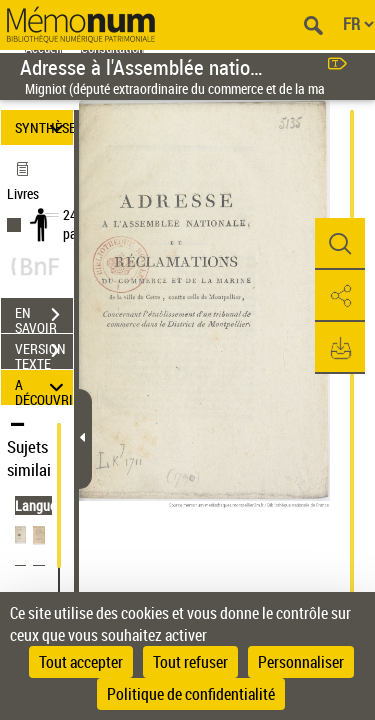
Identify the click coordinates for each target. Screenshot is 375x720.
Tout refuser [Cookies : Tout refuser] (190, 662)
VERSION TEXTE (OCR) (44, 353)
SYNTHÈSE (44, 127)
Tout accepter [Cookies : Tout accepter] (81, 662)
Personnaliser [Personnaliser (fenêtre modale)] (301, 662)
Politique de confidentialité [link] (191, 694)
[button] (340, 244)
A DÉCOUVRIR (44, 387)
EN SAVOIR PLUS (44, 317)
